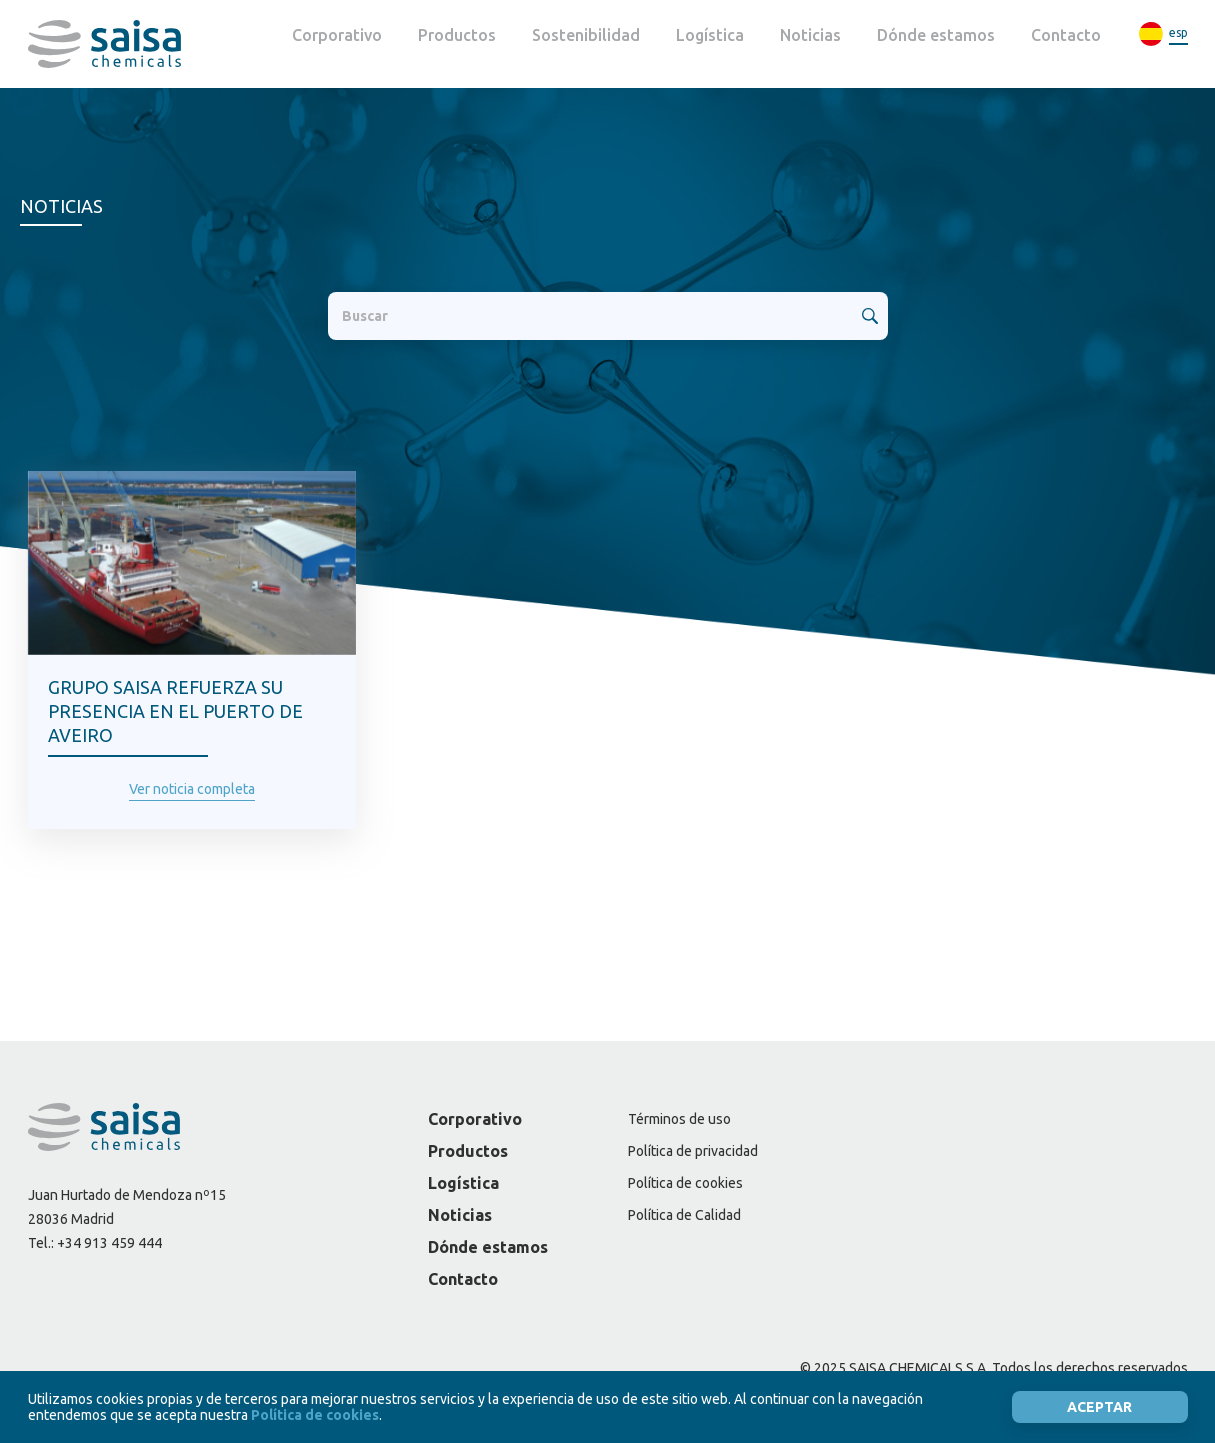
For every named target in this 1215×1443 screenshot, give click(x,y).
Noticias (810, 35)
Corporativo (337, 35)
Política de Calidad (684, 1215)
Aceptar (1099, 1407)
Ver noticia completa (192, 789)
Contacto (1066, 35)
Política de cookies (685, 1183)
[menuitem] (1162, 35)
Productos (457, 35)
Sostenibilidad (586, 35)
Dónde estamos (936, 35)
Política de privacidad (693, 1151)
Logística (710, 35)
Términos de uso (679, 1119)
